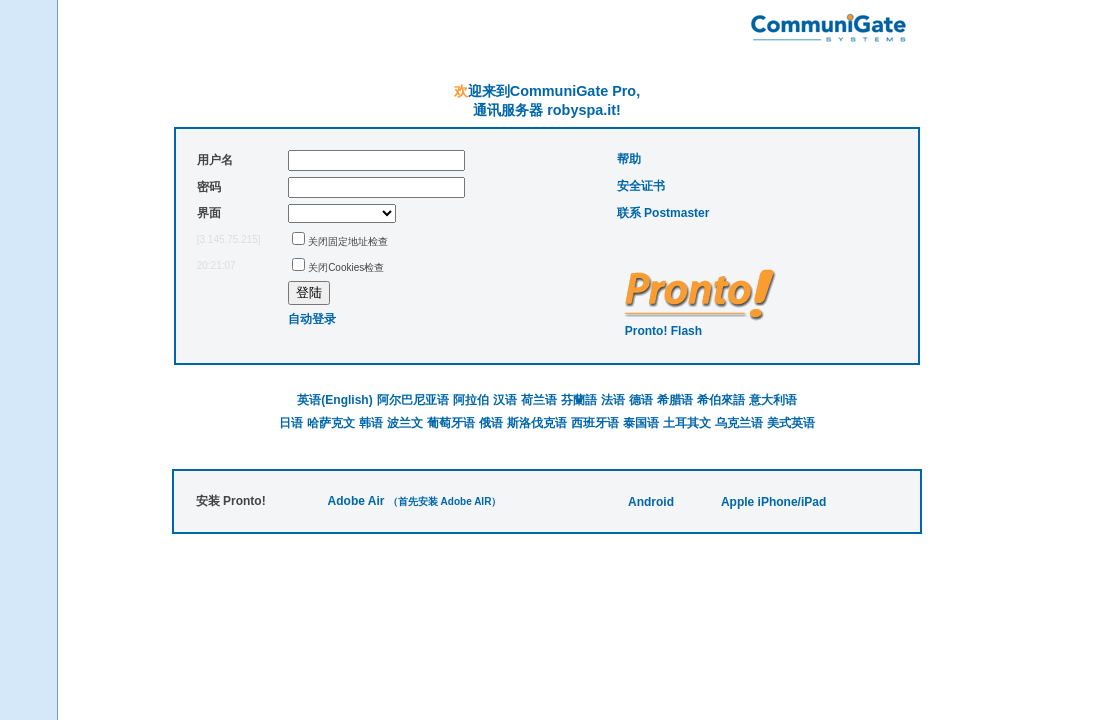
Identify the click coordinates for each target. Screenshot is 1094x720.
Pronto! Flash (663, 331)
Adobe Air (356, 501)
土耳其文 (687, 423)
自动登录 (312, 319)
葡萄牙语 (451, 423)
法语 (613, 400)
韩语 (371, 423)
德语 (641, 400)
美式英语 (791, 423)
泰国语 (641, 423)
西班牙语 (595, 423)
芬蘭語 (579, 400)
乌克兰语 (739, 423)
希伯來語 (721, 400)
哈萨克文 (331, 423)
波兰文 (405, 423)
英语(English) (334, 400)
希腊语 (675, 400)
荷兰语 (539, 400)
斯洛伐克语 (537, 423)
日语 (291, 423)
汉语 (505, 400)
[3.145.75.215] (229, 239)
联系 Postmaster (663, 213)
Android (651, 502)
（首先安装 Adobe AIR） (445, 501)
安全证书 (641, 186)
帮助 (629, 159)
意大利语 (773, 400)
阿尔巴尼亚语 (413, 400)
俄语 (491, 423)
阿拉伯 (471, 400)
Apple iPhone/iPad (773, 502)
